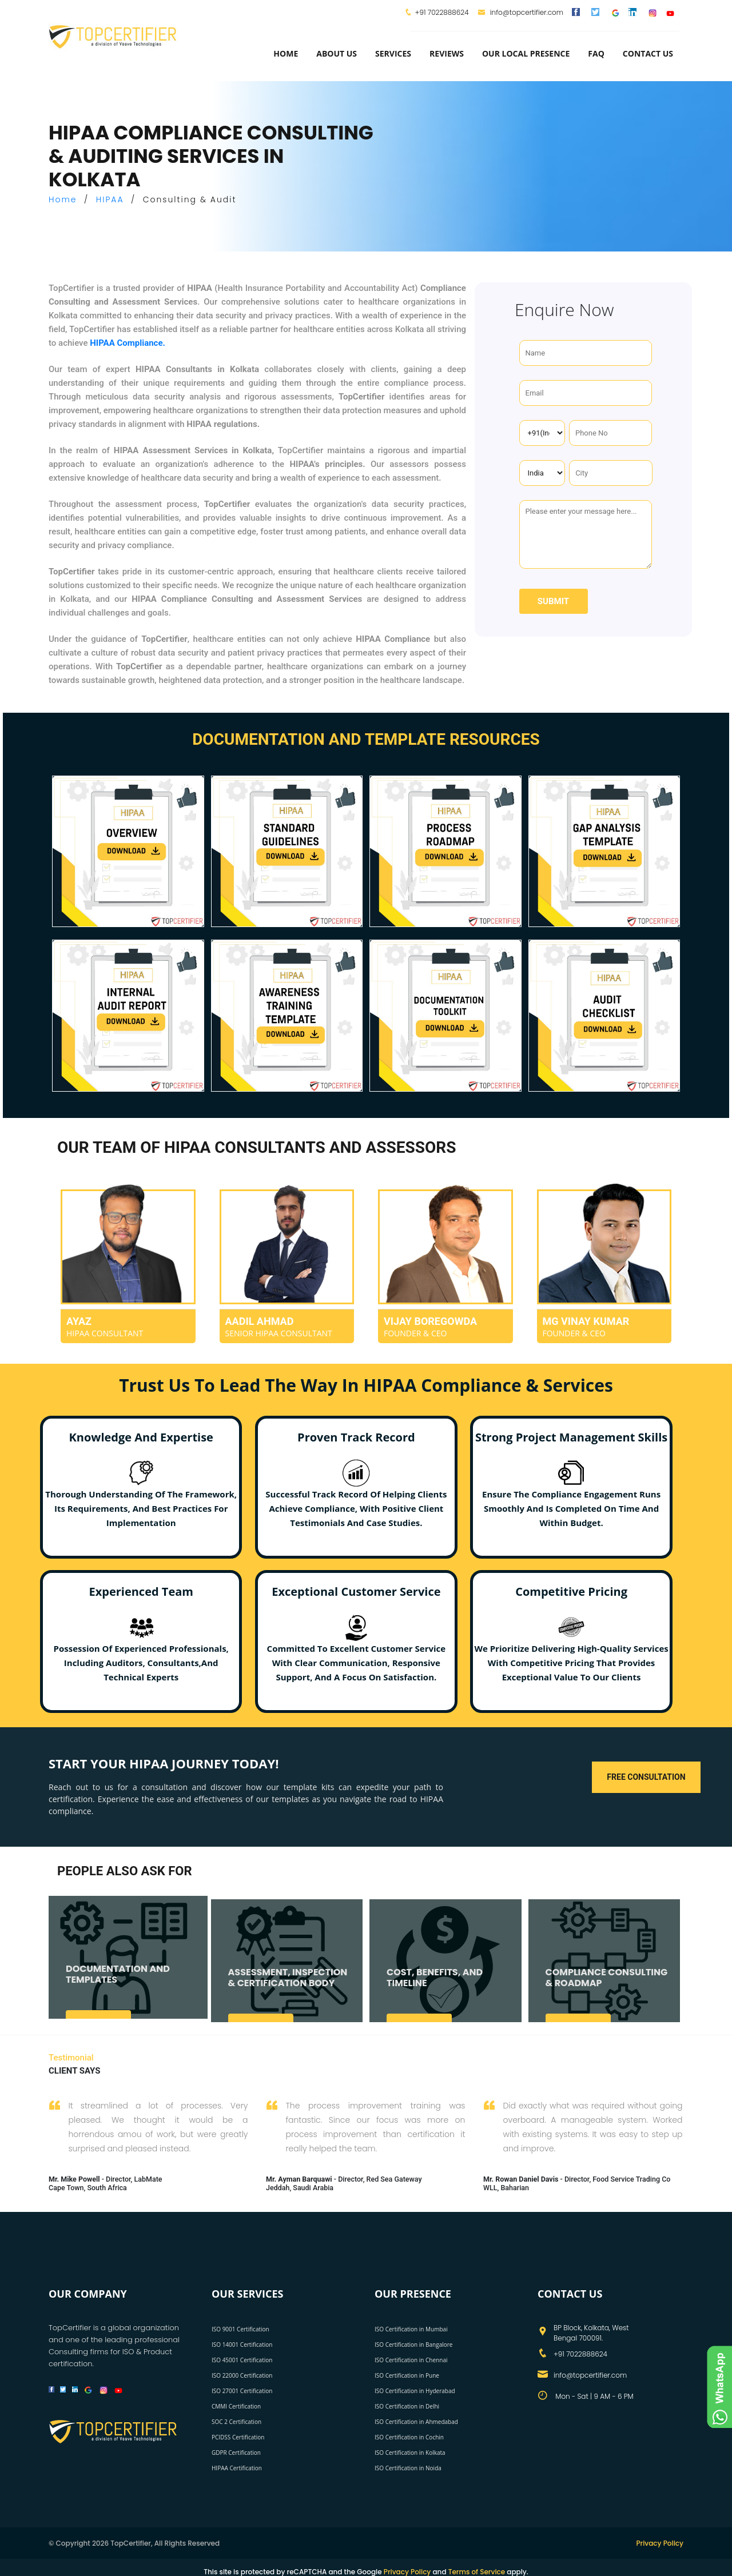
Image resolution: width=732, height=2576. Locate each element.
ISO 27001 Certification (242, 2388)
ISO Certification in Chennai (411, 2357)
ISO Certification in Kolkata (410, 2450)
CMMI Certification (236, 2403)
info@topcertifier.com (521, 12)
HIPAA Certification (237, 2465)
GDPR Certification (236, 2450)
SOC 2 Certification (236, 2419)
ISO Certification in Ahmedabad (416, 2419)
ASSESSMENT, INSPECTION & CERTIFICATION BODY (288, 1989)
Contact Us (648, 53)
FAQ (596, 53)
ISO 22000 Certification (242, 2373)
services (393, 53)
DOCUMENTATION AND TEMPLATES (118, 1986)
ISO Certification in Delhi (407, 2403)
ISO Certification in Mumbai (411, 2326)
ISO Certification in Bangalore (413, 2342)
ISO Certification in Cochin (409, 2434)
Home (285, 53)
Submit (553, 601)
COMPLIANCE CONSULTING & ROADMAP (607, 1989)
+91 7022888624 (442, 12)
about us (336, 53)
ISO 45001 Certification (242, 2357)
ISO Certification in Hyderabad (415, 2388)
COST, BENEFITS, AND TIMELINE (435, 1989)
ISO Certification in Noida (408, 2465)
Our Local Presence (526, 53)
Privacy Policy (659, 2540)
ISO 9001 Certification (240, 2326)
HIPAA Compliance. (127, 343)
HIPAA (110, 199)
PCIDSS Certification (238, 2434)
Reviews (446, 53)
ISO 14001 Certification (242, 2342)
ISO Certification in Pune (407, 2373)
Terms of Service (476, 2569)
